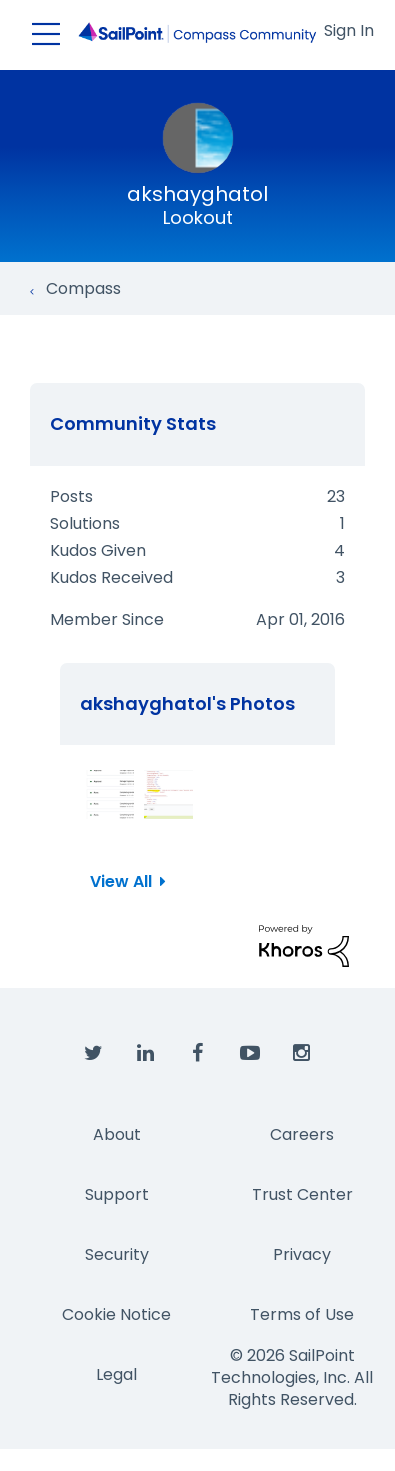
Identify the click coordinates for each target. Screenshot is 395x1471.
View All (121, 881)
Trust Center (302, 1194)
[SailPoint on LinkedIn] (146, 1054)
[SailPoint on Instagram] (302, 1054)
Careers (302, 1134)
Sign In (349, 30)
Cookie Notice (116, 1314)
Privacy (302, 1254)
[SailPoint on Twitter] (94, 1054)
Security (117, 1254)
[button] (109, 794)
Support (117, 1194)
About (117, 1134)
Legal (116, 1374)
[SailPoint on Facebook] (198, 1054)
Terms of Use (302, 1314)
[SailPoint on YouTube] (250, 1054)
